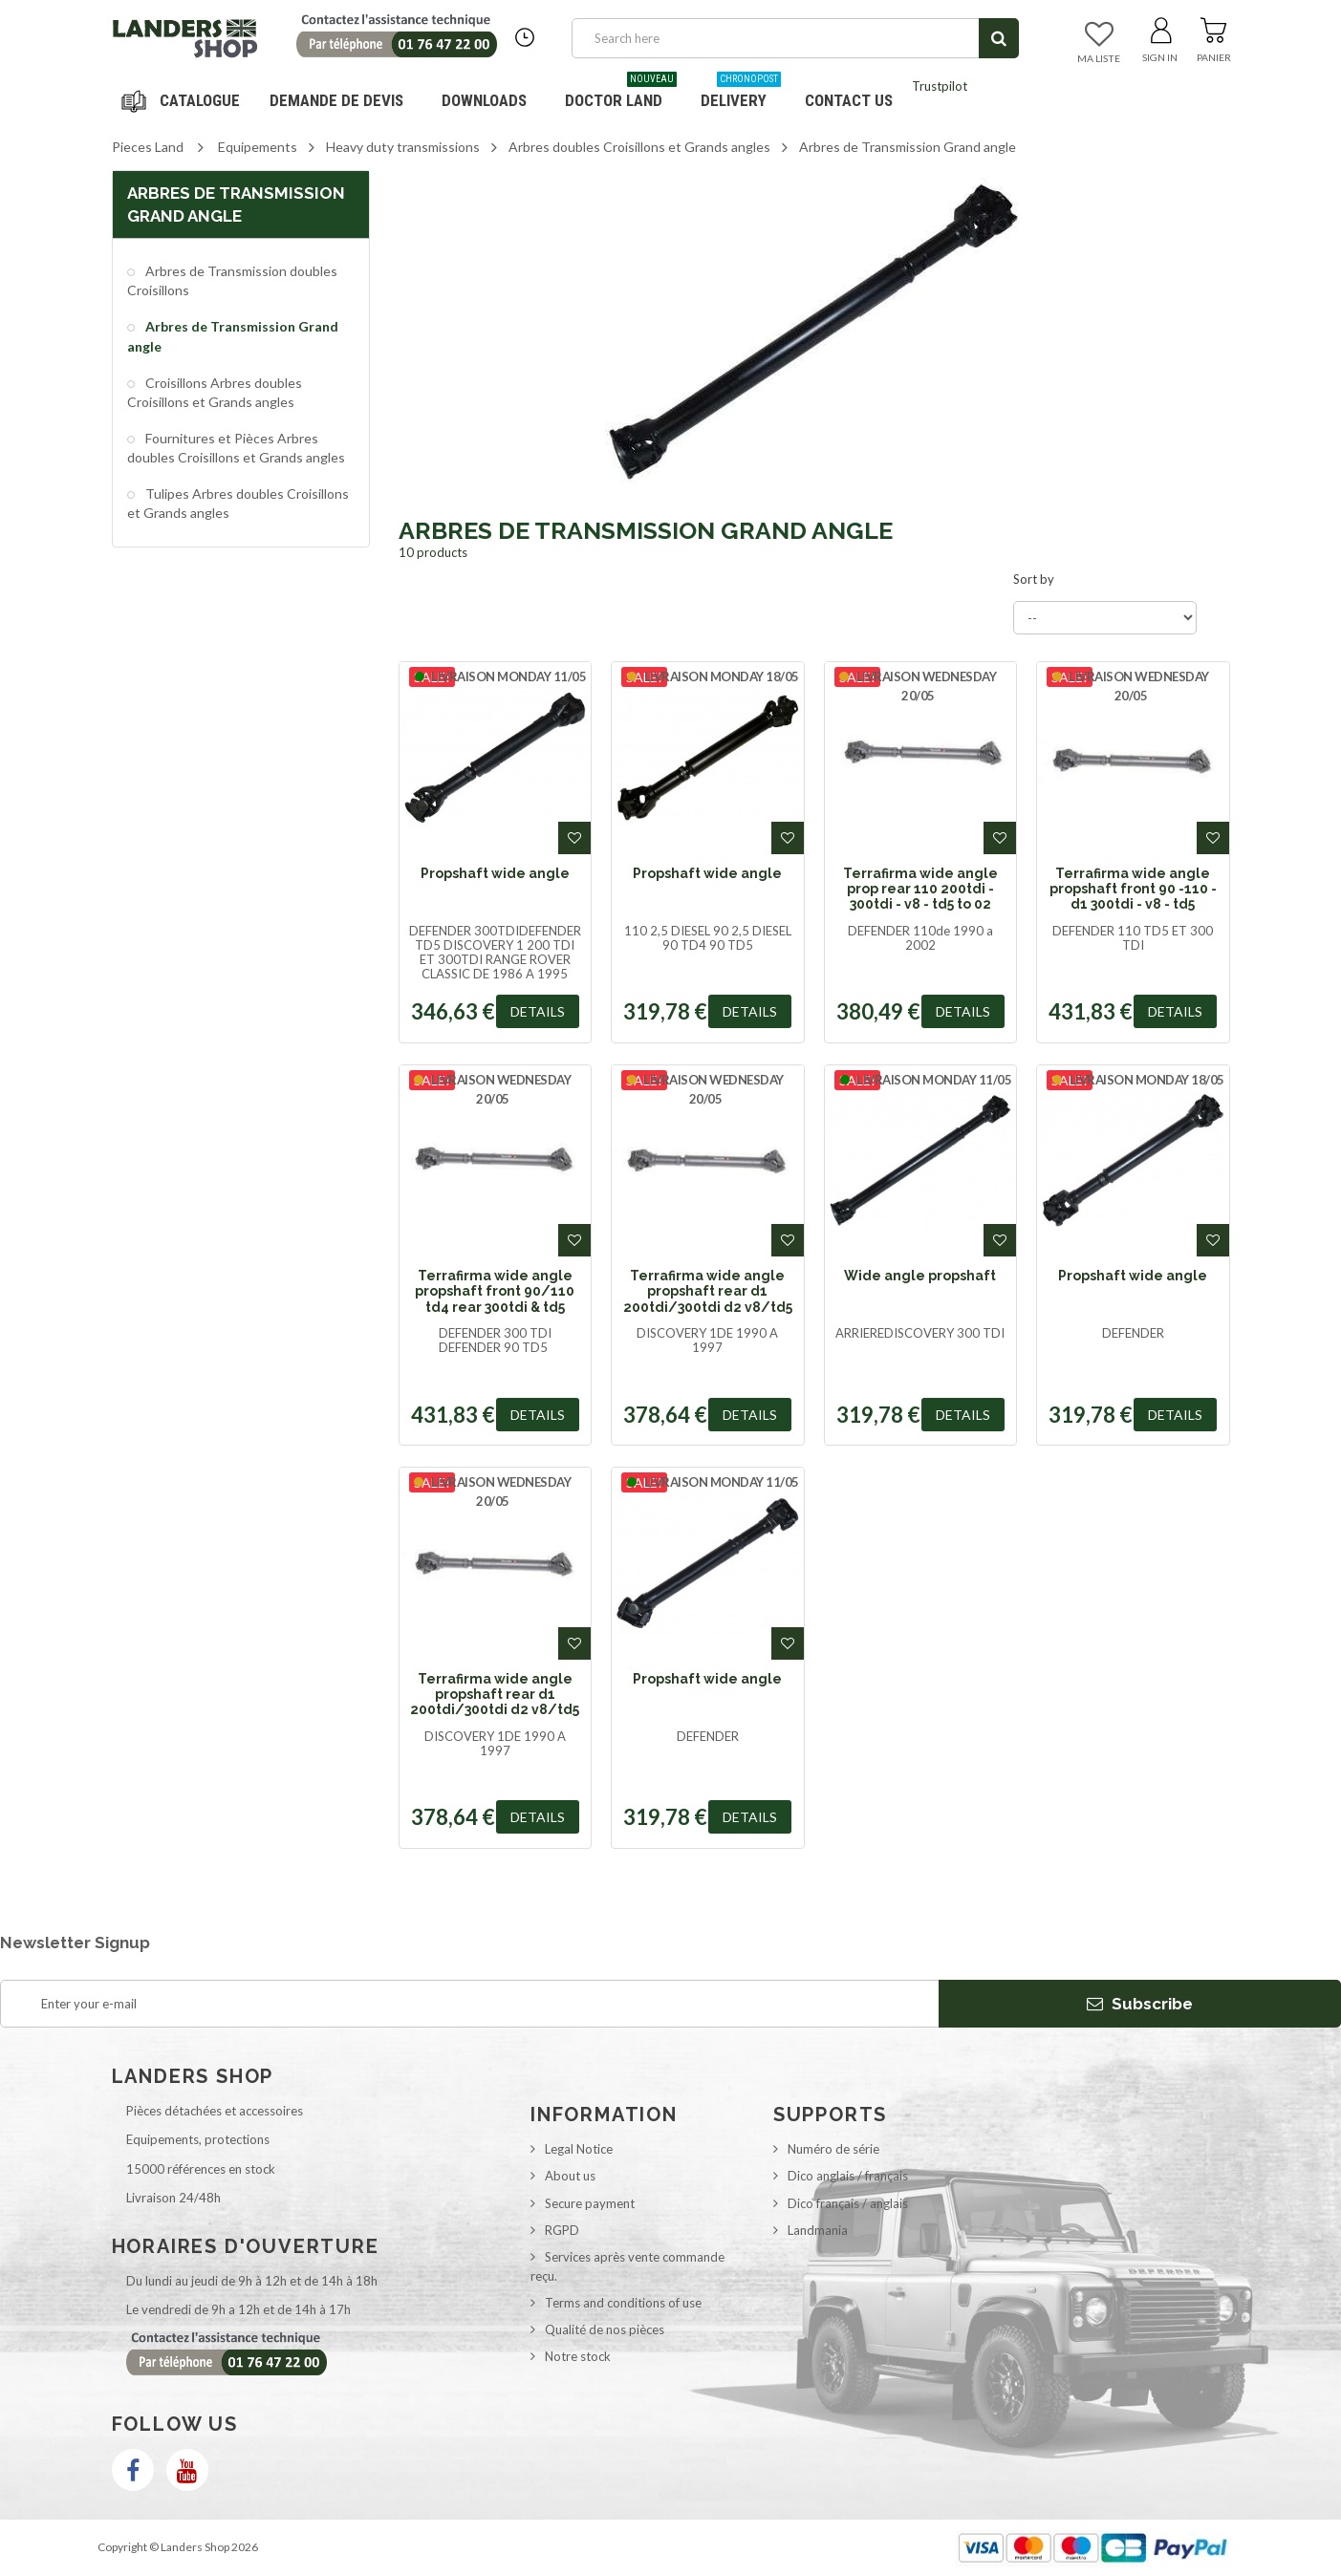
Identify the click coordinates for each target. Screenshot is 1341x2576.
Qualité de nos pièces (604, 2329)
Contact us (849, 100)
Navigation (183, 100)
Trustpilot (939, 86)
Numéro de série (833, 2149)
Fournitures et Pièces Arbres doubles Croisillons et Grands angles (236, 447)
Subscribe (1140, 2003)
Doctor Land (621, 93)
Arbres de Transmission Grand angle (232, 336)
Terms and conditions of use (623, 2302)
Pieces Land (148, 147)
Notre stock (578, 2356)
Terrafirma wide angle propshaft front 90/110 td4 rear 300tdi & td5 (494, 1291)
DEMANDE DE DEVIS (336, 100)
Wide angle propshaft (920, 1275)
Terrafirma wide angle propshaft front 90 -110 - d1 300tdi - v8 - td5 (1133, 889)
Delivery (741, 93)
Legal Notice (579, 2149)
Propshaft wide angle (495, 873)
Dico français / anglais (848, 2203)
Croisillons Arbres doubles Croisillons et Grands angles (214, 392)
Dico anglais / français (848, 2175)
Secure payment (590, 2203)
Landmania (818, 2230)
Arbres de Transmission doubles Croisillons (232, 280)
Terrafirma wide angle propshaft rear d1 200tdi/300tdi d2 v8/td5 (707, 1291)
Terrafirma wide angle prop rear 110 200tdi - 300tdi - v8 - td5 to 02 (920, 889)
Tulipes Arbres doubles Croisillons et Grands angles (238, 503)
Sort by (1033, 579)
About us (570, 2175)
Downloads (484, 100)
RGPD (562, 2230)
